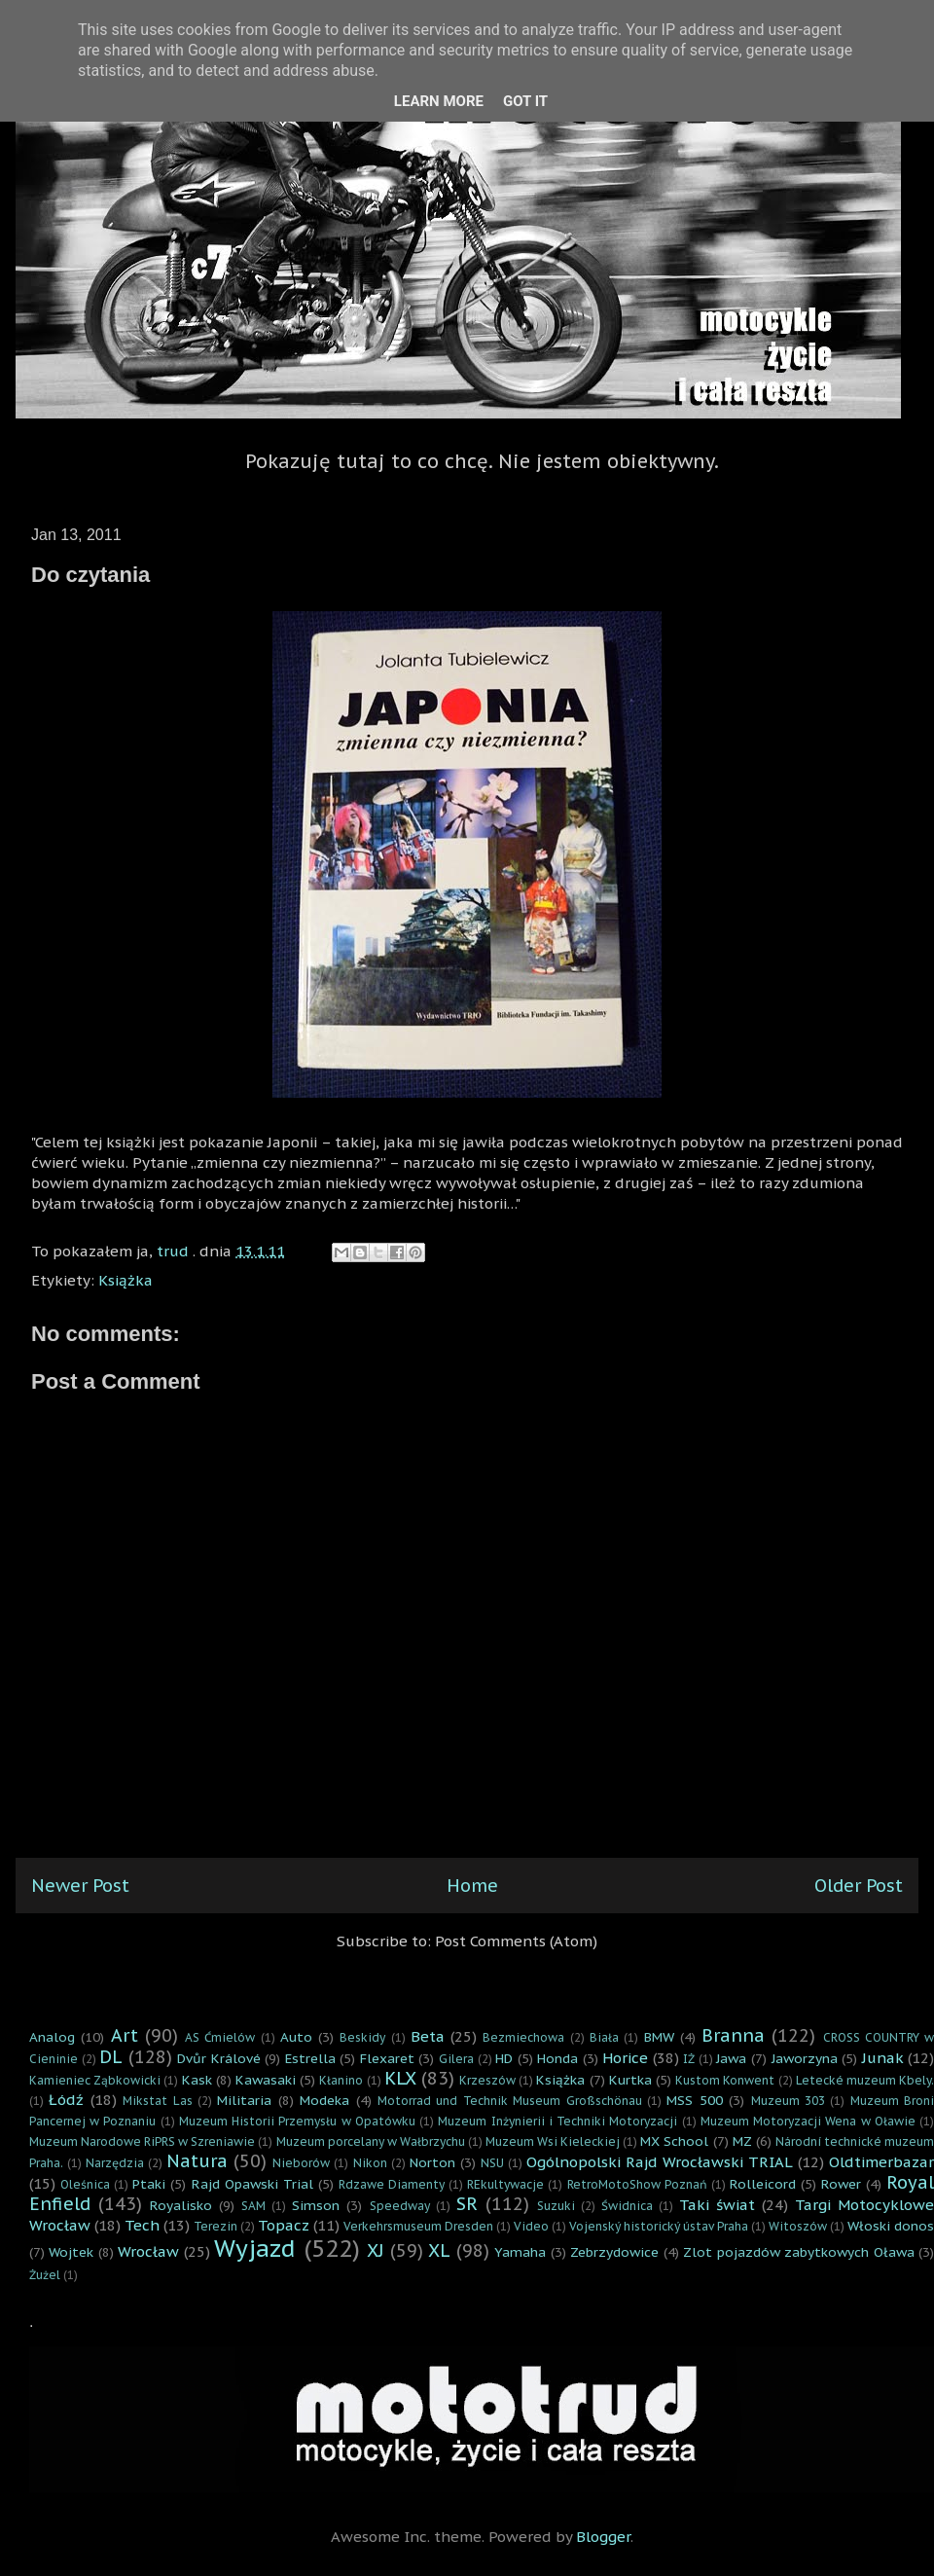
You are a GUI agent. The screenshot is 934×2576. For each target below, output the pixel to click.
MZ (742, 2141)
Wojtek (71, 2252)
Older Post (858, 1885)
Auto (296, 2037)
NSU (492, 2163)
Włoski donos (890, 2225)
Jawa (731, 2058)
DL (111, 2057)
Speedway (400, 2205)
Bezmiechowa (523, 2037)
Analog (52, 2037)
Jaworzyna (805, 2058)
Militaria (244, 2100)
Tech (142, 2225)
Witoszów (798, 2226)
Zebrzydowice (614, 2252)
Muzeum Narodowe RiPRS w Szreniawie (142, 2141)
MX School (674, 2141)
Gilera (456, 2058)
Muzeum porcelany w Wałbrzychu (370, 2141)
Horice (625, 2058)
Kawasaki (265, 2079)
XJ (375, 2250)
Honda (557, 2058)
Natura (197, 2161)
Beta (428, 2036)
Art (124, 2035)
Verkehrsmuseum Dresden (418, 2226)
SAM (253, 2205)
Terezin (215, 2226)
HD (504, 2058)
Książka (125, 1280)
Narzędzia (115, 2163)
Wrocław (148, 2251)
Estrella (310, 2058)
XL (439, 2250)
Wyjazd (255, 2248)
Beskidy (362, 2037)
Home (472, 1885)
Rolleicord (763, 2184)
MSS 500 (694, 2100)
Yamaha (520, 2252)
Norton (432, 2162)
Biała (604, 2037)
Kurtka (630, 2079)
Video (531, 2226)
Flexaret (387, 2058)
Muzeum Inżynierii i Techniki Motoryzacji (557, 2121)
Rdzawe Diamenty (392, 2184)
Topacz (283, 2225)
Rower (841, 2184)
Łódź (66, 2099)
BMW (659, 2037)
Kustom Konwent (724, 2080)
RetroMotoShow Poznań (637, 2184)
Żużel (44, 2275)
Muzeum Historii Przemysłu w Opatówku (297, 2121)
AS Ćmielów (220, 2037)
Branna (733, 2035)
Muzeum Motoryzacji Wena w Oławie (808, 2121)
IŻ (689, 2058)
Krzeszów (487, 2080)
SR (467, 2204)
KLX (400, 2078)
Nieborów (301, 2163)
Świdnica (627, 2205)
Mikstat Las (157, 2100)
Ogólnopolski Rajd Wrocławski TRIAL (659, 2162)
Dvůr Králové (219, 2058)
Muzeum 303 (788, 2100)
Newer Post (80, 1885)
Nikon (370, 2163)
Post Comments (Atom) (516, 1941)
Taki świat (717, 2204)
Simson (316, 2205)
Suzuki (556, 2205)
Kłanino (341, 2080)
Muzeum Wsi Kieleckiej (552, 2141)
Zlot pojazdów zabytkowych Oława (798, 2252)
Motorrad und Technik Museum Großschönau (509, 2100)
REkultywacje (505, 2184)
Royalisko (181, 2205)
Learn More (439, 101)
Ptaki (148, 2184)
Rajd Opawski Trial (252, 2184)
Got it (525, 101)
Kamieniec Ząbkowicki (95, 2080)
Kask (197, 2079)
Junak (883, 2058)
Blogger (603, 2536)
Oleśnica (85, 2184)
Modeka (324, 2100)
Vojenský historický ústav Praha (658, 2226)
